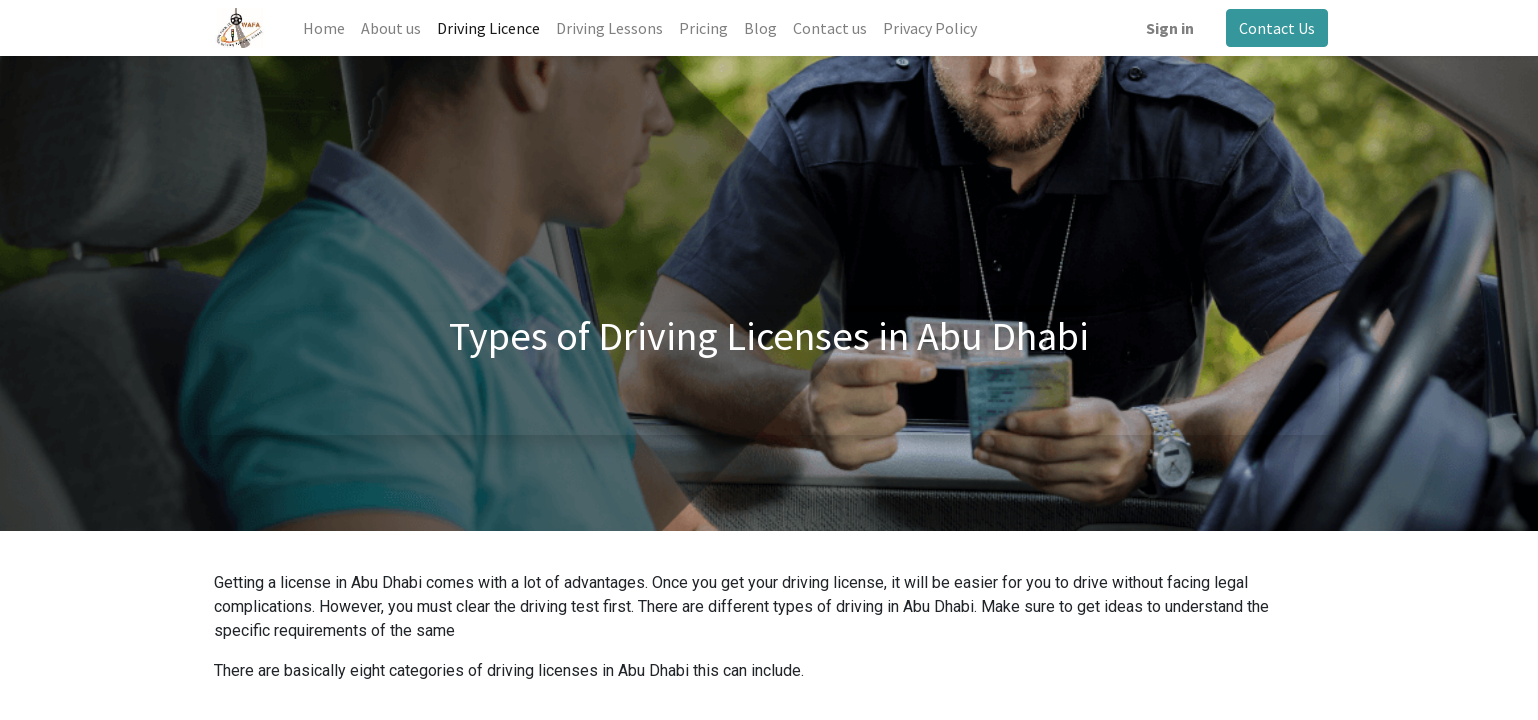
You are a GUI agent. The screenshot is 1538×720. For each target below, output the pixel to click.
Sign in (1166, 28)
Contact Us (1273, 28)
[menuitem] (327, 28)
